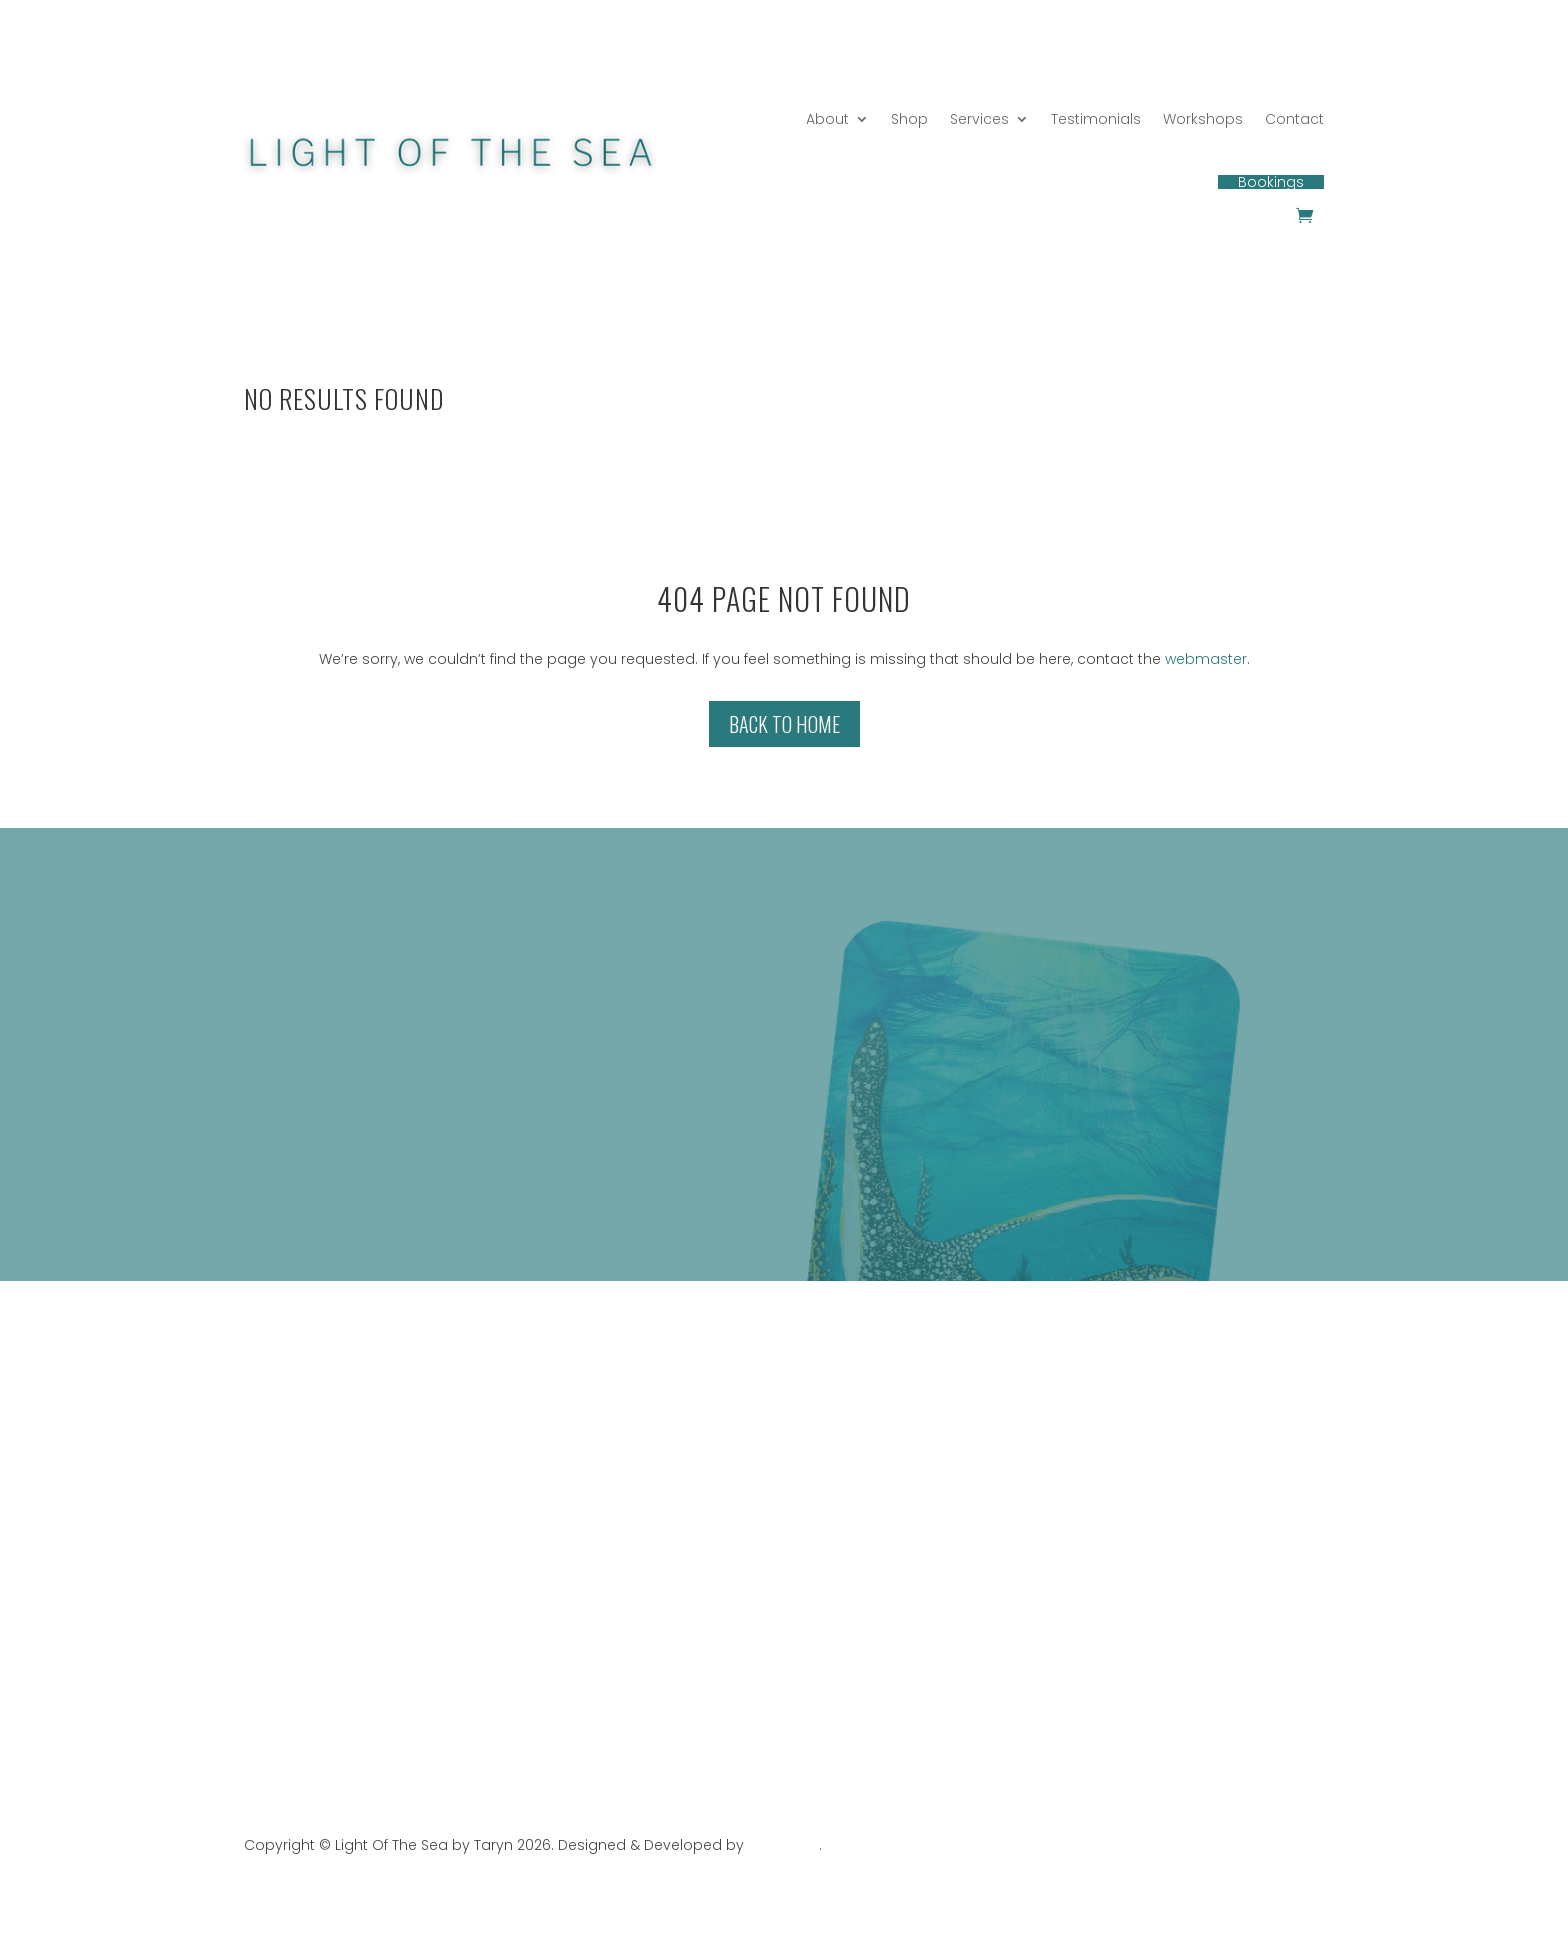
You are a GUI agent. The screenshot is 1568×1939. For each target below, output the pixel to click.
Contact (1294, 119)
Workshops (1203, 119)
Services (979, 119)
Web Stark (783, 1845)
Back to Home (784, 724)
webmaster (1206, 659)
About (827, 119)
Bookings (1271, 182)
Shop (909, 119)
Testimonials (1096, 119)
